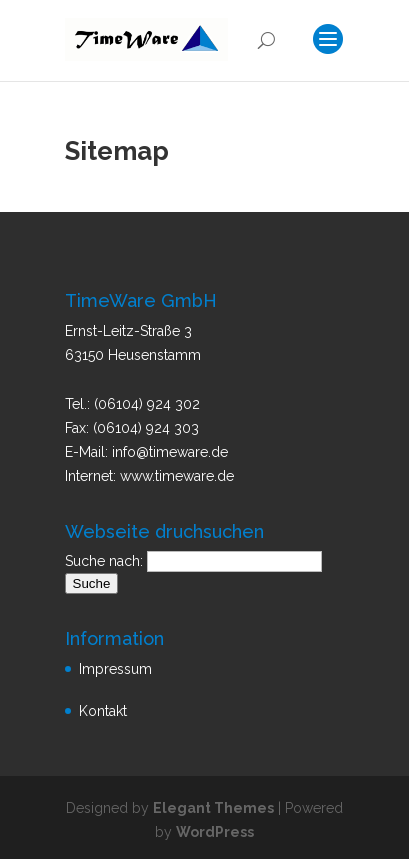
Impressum (115, 669)
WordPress (215, 832)
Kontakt (103, 711)
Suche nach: (104, 561)
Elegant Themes (213, 808)
